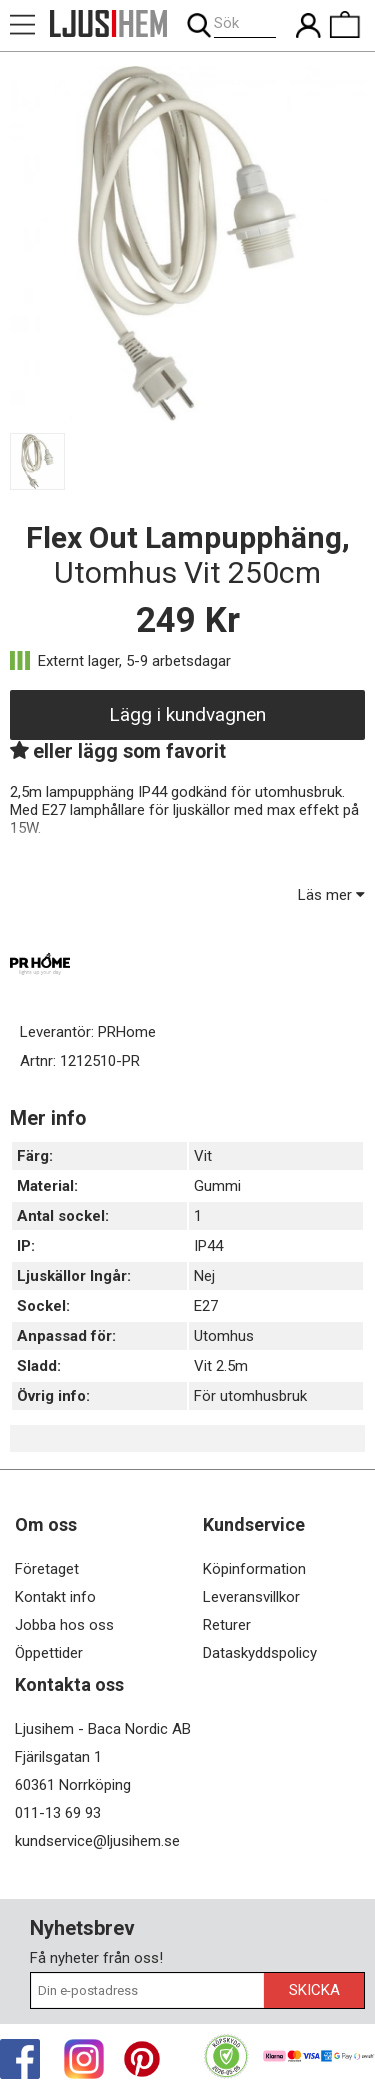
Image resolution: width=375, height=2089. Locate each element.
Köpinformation (254, 1569)
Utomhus (224, 1336)
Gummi (217, 1186)
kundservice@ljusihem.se (97, 1841)
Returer (227, 1625)
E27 (206, 1306)
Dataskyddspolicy (260, 1653)
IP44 (208, 1246)
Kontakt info (55, 1597)
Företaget (47, 1569)
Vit (203, 1156)
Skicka (314, 1990)
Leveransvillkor (251, 1597)
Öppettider (49, 1653)
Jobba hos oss (64, 1625)
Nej (204, 1276)
